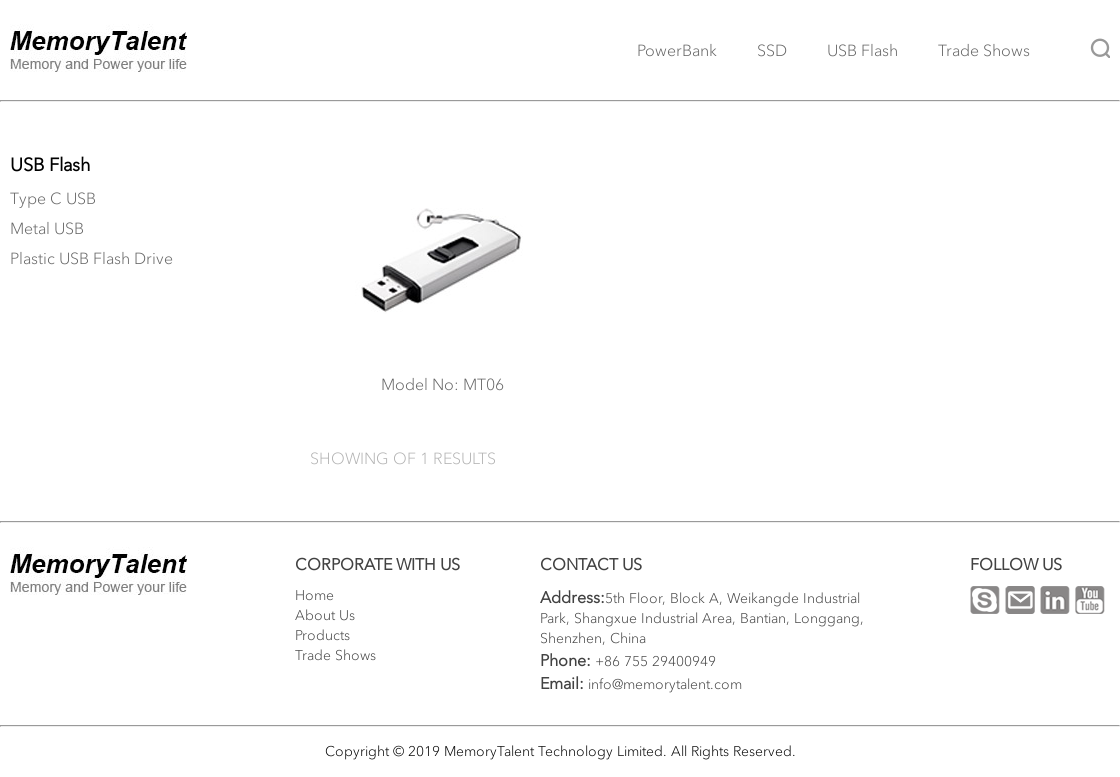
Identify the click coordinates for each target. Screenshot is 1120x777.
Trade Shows (984, 50)
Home (314, 595)
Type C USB (53, 198)
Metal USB (47, 228)
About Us (325, 615)
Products (322, 635)
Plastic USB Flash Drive (91, 258)
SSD (772, 50)
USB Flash (862, 50)
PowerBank (677, 50)
